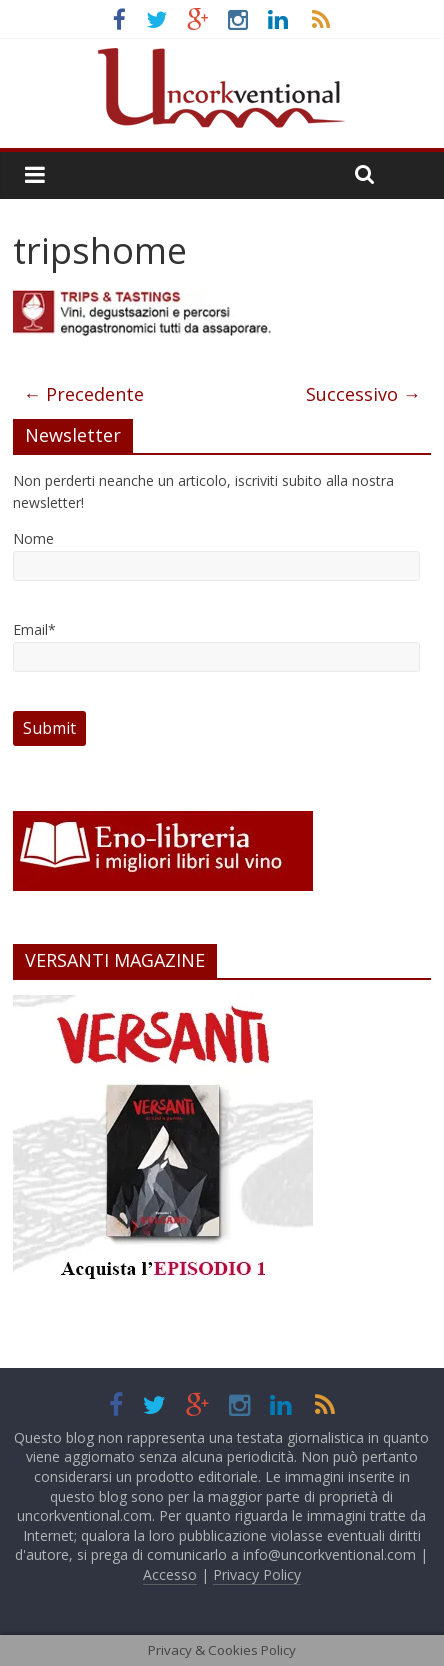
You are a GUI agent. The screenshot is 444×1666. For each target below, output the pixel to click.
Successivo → (363, 394)
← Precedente (83, 394)
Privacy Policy (257, 1574)
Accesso (170, 1574)
